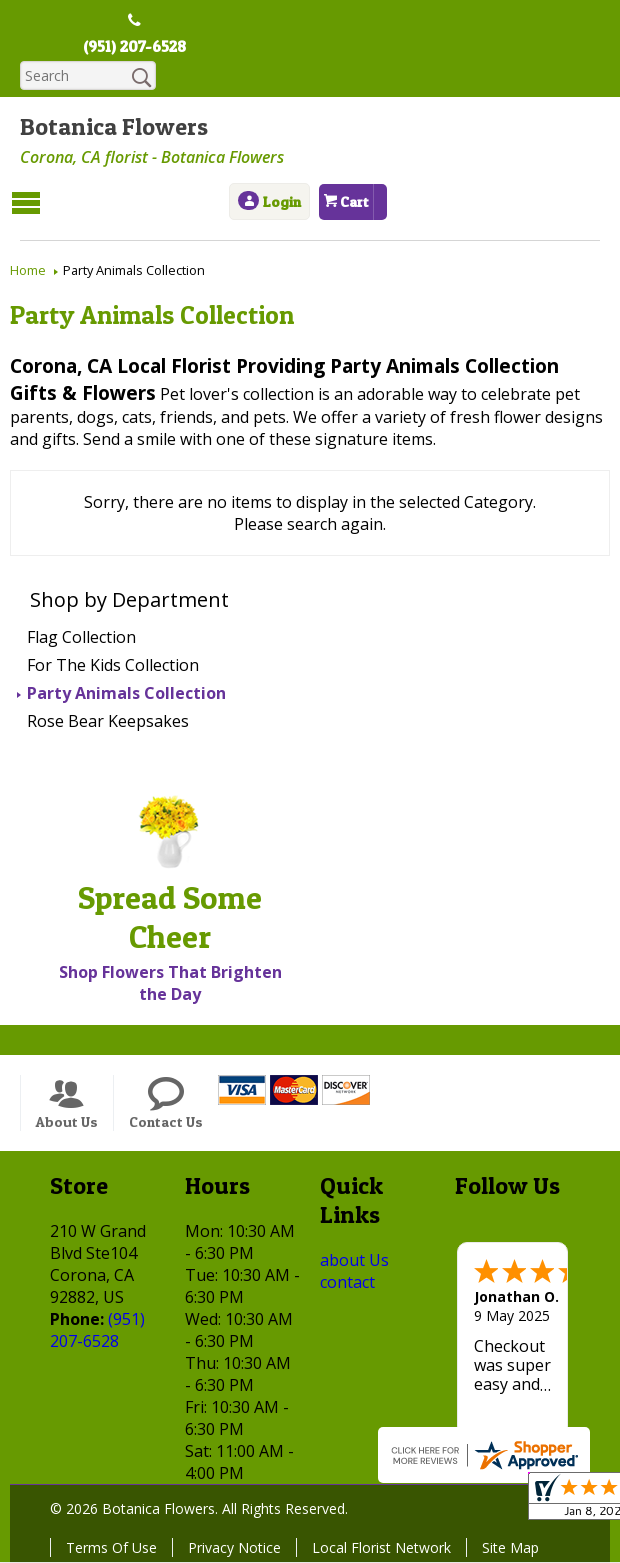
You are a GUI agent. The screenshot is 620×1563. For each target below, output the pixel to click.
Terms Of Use (111, 1548)
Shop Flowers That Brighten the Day (170, 984)
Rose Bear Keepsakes (108, 722)
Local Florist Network (381, 1548)
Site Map (510, 1548)
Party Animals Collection (126, 694)
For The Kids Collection (113, 666)
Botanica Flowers (114, 127)
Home (28, 271)
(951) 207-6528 (134, 47)
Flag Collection (81, 638)
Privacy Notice (234, 1548)
